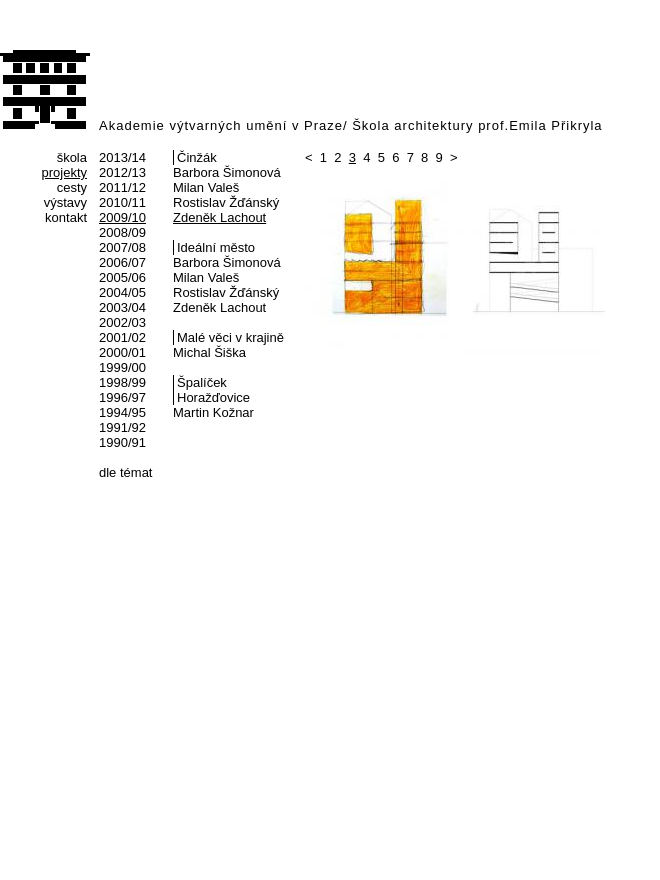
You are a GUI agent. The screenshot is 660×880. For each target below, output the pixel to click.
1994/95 (122, 412)
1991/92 (122, 427)
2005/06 (122, 277)
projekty (64, 172)
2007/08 (122, 247)
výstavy (65, 202)
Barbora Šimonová (227, 172)
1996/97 (122, 397)
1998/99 (122, 382)
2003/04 (122, 307)
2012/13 (122, 172)
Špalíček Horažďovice (213, 390)
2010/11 (122, 202)
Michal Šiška (209, 352)
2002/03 (122, 322)
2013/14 (122, 157)
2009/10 (122, 217)
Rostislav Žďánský (226, 202)
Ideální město (216, 247)
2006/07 (122, 262)
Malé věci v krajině (230, 337)
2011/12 (122, 187)
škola (72, 157)
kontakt (66, 217)
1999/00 (122, 367)
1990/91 (122, 442)
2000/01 (122, 352)
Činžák (197, 157)
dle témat (125, 472)
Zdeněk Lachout (219, 217)
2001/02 (122, 337)
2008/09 (122, 232)
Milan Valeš (206, 187)
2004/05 (122, 292)
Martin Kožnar (213, 412)
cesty (72, 187)
